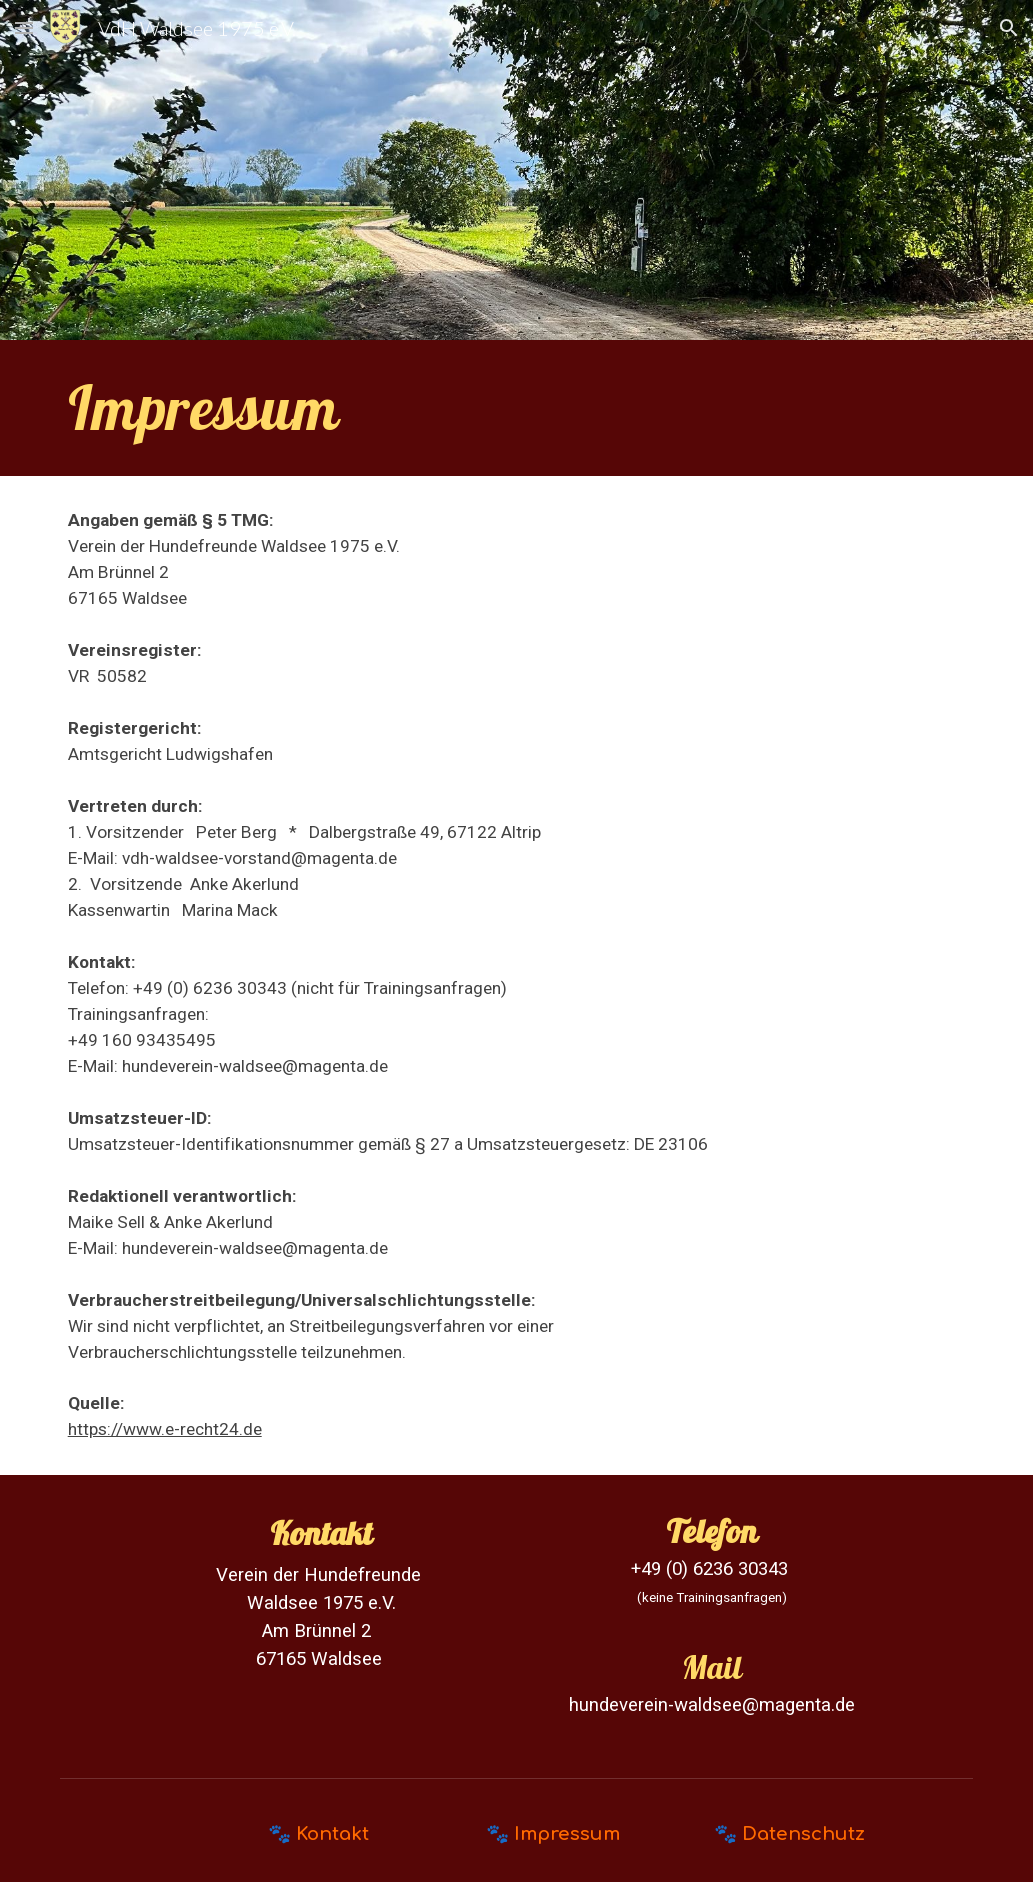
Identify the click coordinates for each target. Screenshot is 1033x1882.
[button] (24, 27)
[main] (517, 408)
